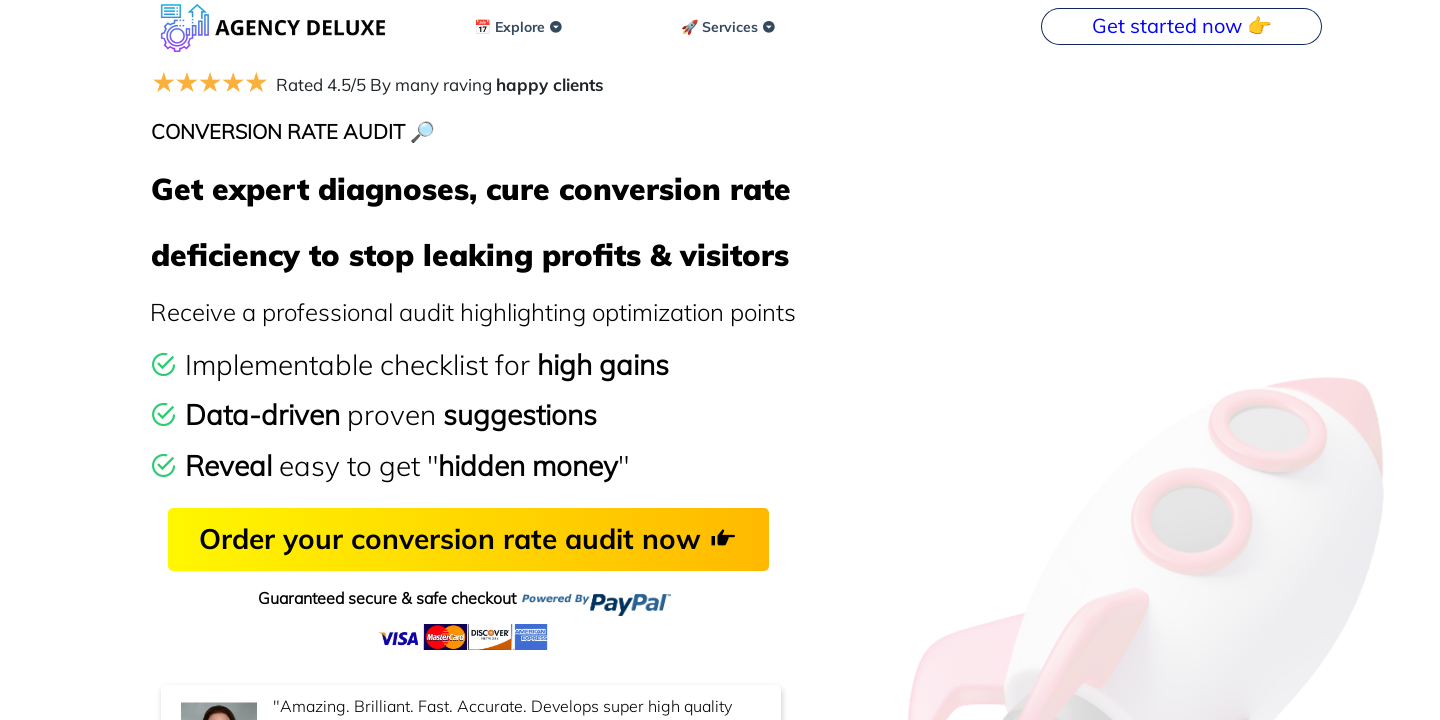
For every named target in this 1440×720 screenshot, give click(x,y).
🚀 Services (728, 27)
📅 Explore (518, 27)
